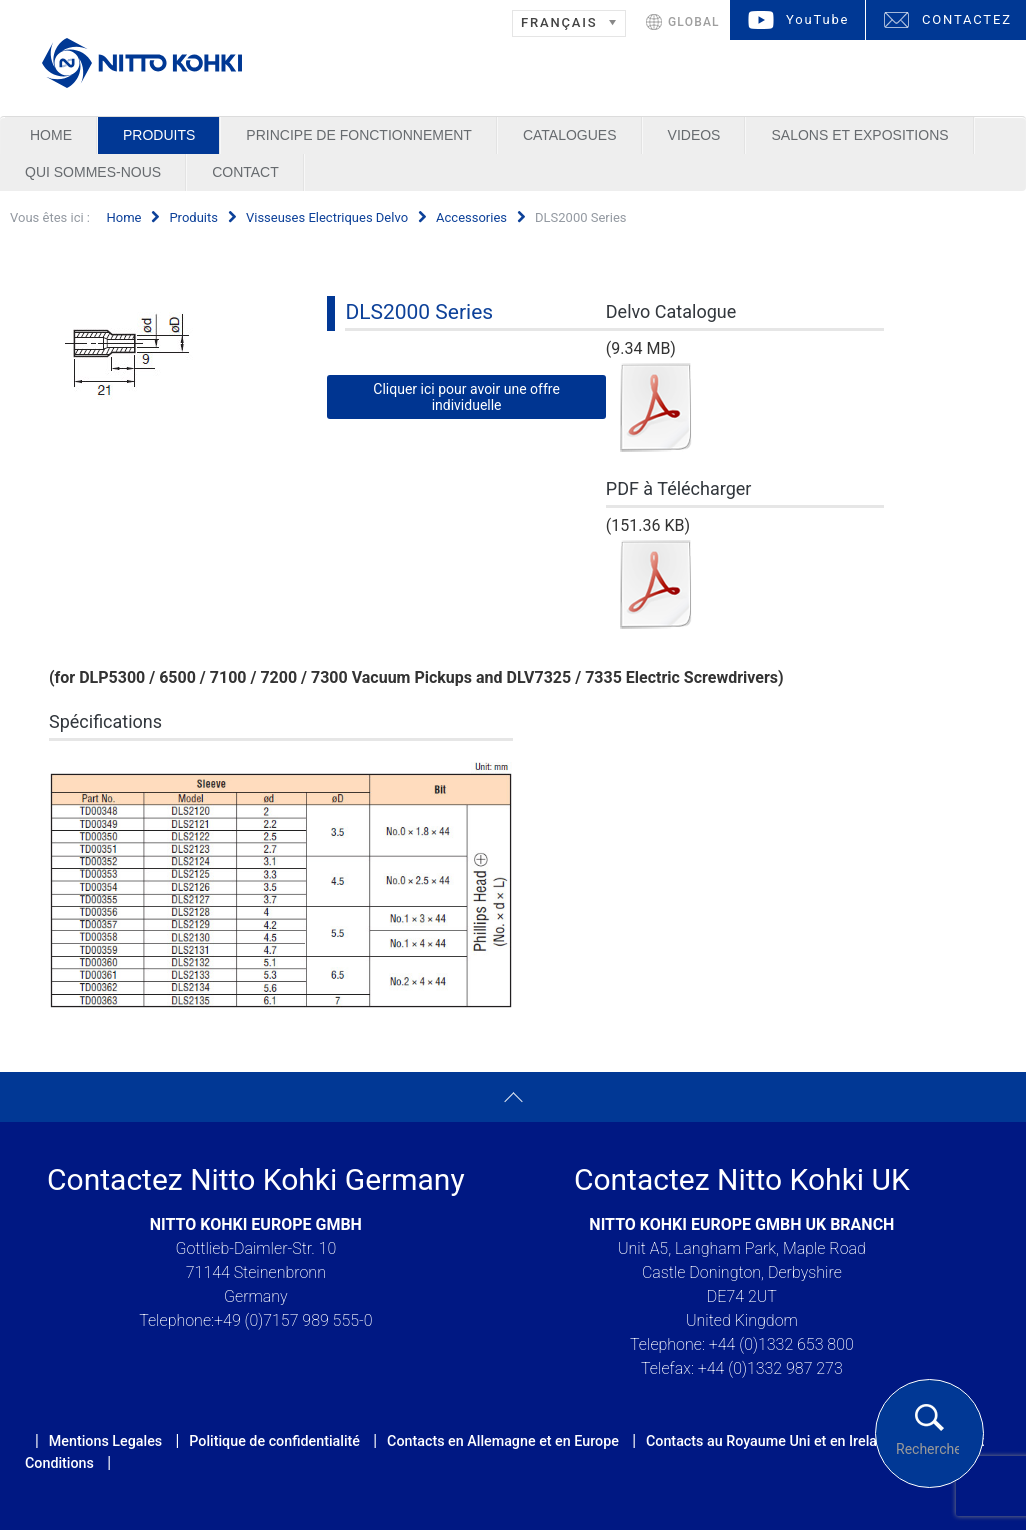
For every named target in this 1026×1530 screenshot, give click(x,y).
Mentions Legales (105, 1441)
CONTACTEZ (967, 19)
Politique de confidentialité (274, 1441)
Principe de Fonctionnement (359, 135)
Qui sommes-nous (93, 172)
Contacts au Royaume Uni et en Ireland (769, 1441)
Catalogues (570, 135)
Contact (245, 172)
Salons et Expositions (859, 135)
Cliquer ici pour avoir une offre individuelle (466, 397)
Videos (694, 135)
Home (51, 135)
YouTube (817, 19)
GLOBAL (694, 22)
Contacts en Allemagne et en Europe (503, 1441)
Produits (159, 135)
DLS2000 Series (419, 312)
